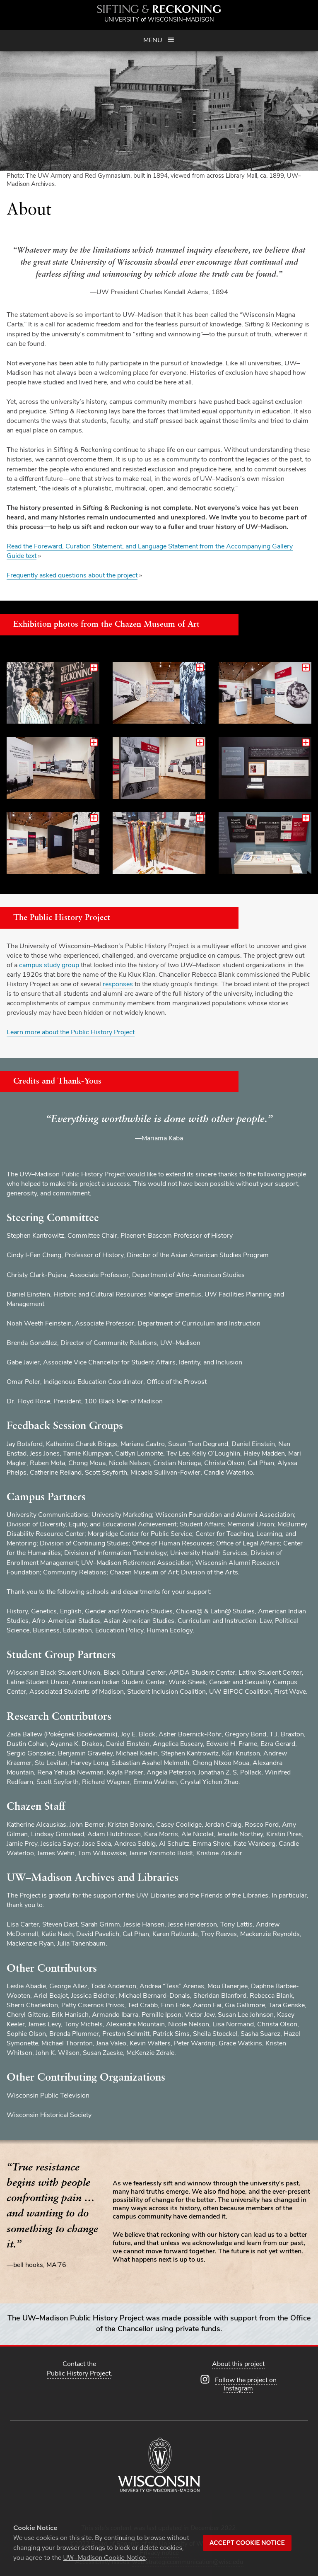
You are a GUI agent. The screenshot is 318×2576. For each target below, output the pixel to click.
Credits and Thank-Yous (57, 1081)
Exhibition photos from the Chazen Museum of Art (106, 624)
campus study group (49, 965)
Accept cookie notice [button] (247, 2543)
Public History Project (79, 2374)
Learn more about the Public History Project (71, 1032)
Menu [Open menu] (159, 40)
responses (118, 984)
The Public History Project (61, 918)
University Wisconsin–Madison (159, 20)
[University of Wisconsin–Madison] (159, 2466)
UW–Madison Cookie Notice (104, 2557)
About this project (238, 2364)
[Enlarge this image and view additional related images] (53, 693)
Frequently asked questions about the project (72, 575)
